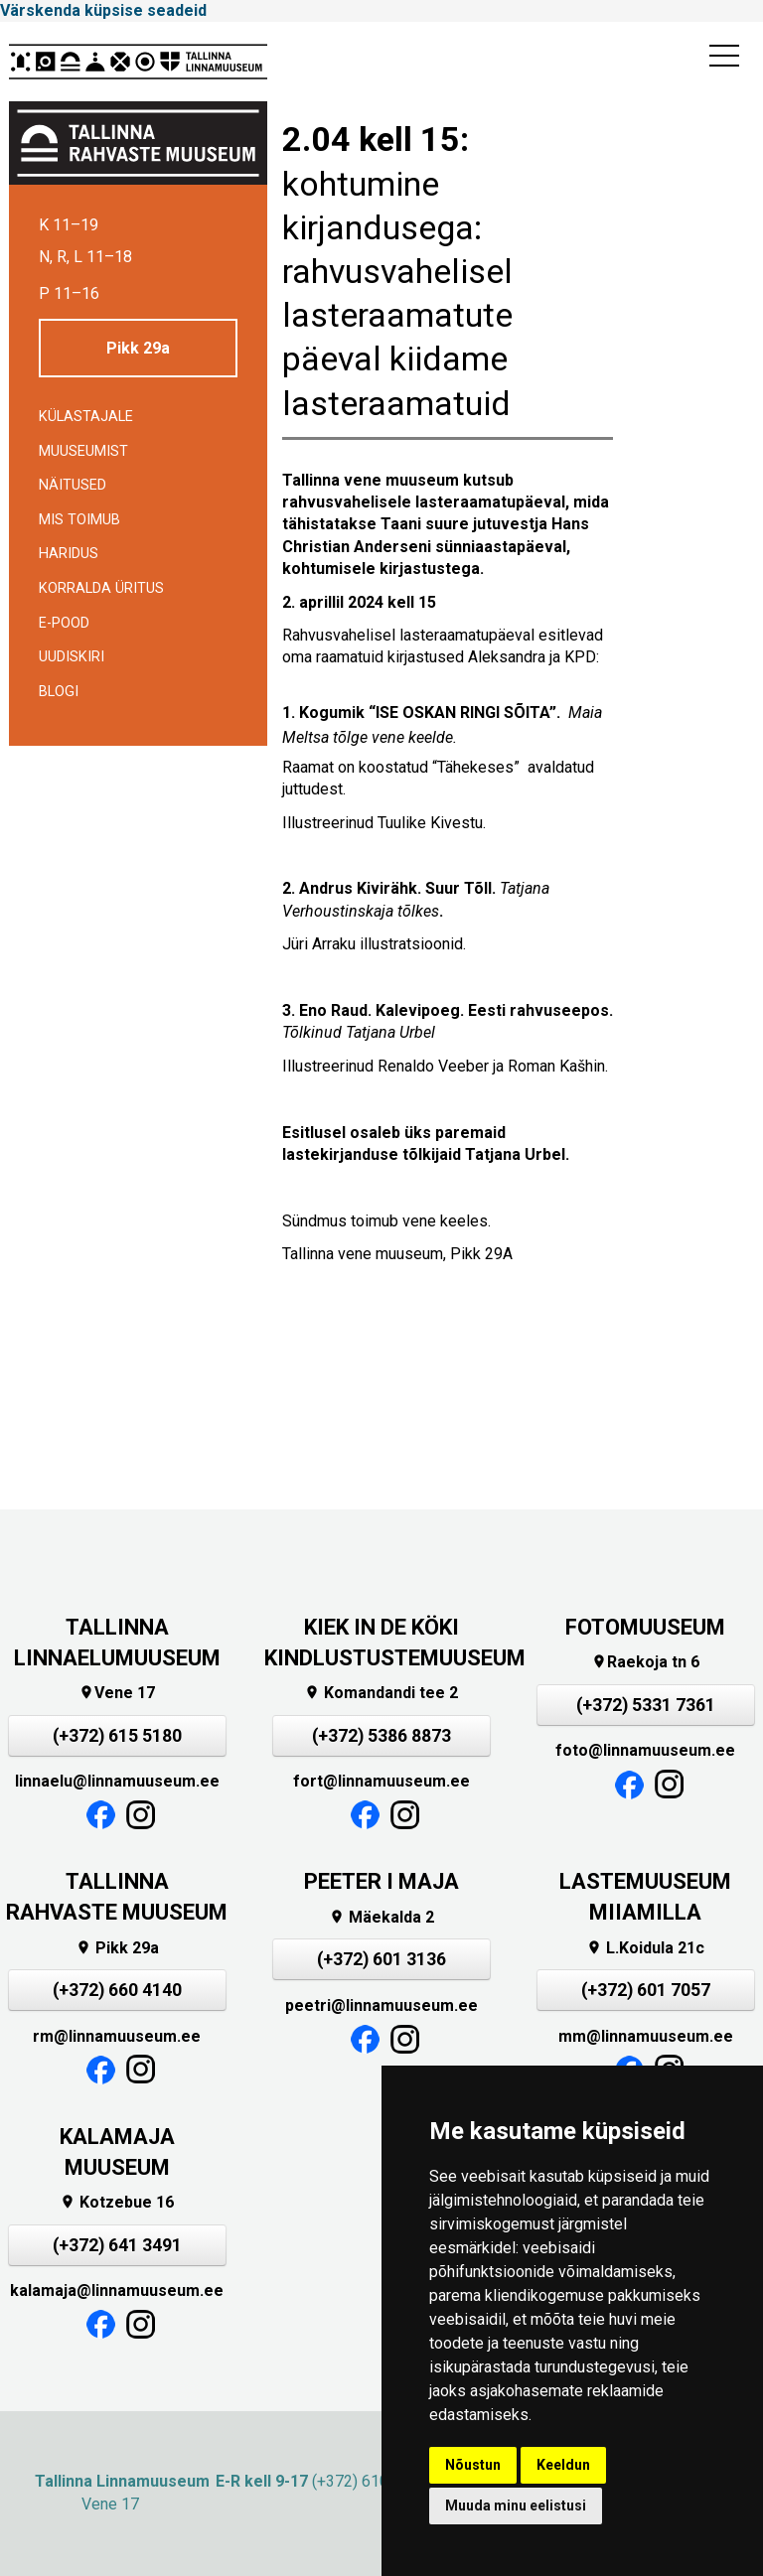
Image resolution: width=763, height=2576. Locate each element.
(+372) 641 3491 (117, 2245)
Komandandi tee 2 (381, 1692)
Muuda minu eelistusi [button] (515, 2505)
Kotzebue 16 (117, 2202)
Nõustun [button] (473, 2465)
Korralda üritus (101, 588)
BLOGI (58, 691)
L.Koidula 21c (645, 1947)
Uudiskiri (71, 656)
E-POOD (64, 623)
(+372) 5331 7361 (645, 1705)
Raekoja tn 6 (645, 1661)
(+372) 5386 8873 (381, 1736)
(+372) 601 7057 (645, 1990)
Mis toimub (79, 519)
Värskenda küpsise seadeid (103, 10)
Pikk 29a (138, 348)
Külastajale (86, 416)
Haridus (68, 553)
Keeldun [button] (563, 2465)
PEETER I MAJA (381, 1881)
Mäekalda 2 (381, 1917)
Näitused (72, 485)
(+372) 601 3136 (381, 1959)
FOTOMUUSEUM (645, 1627)
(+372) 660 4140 (117, 1990)
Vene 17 (116, 1692)
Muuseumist (83, 451)
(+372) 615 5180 (117, 1736)
